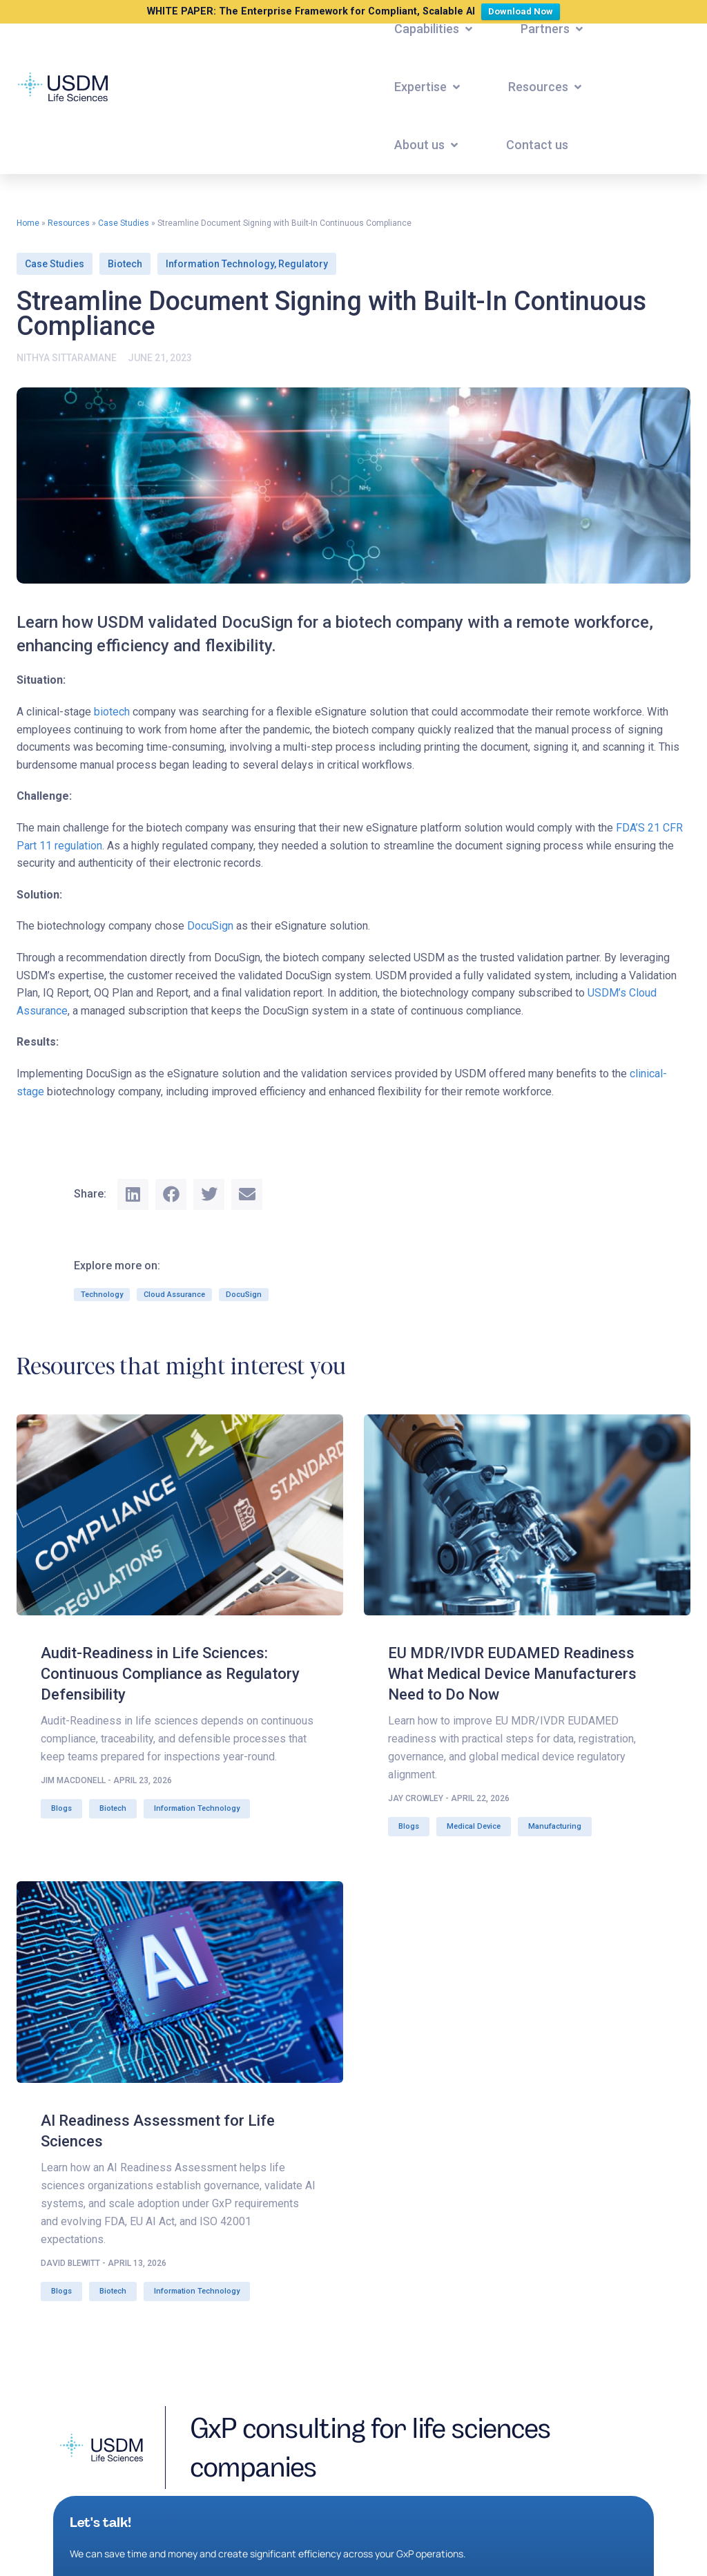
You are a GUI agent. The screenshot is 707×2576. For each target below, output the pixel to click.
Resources (69, 223)
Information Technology (220, 263)
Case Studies (123, 223)
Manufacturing (554, 1826)
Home (28, 223)
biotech (112, 711)
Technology (102, 1294)
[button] (434, 29)
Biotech (125, 263)
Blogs (61, 1808)
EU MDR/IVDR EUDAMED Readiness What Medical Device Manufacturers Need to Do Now (512, 1673)
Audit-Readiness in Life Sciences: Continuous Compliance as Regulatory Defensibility (170, 1673)
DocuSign (210, 925)
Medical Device (474, 1826)
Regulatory (303, 263)
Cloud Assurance (174, 1294)
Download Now (523, 10)
